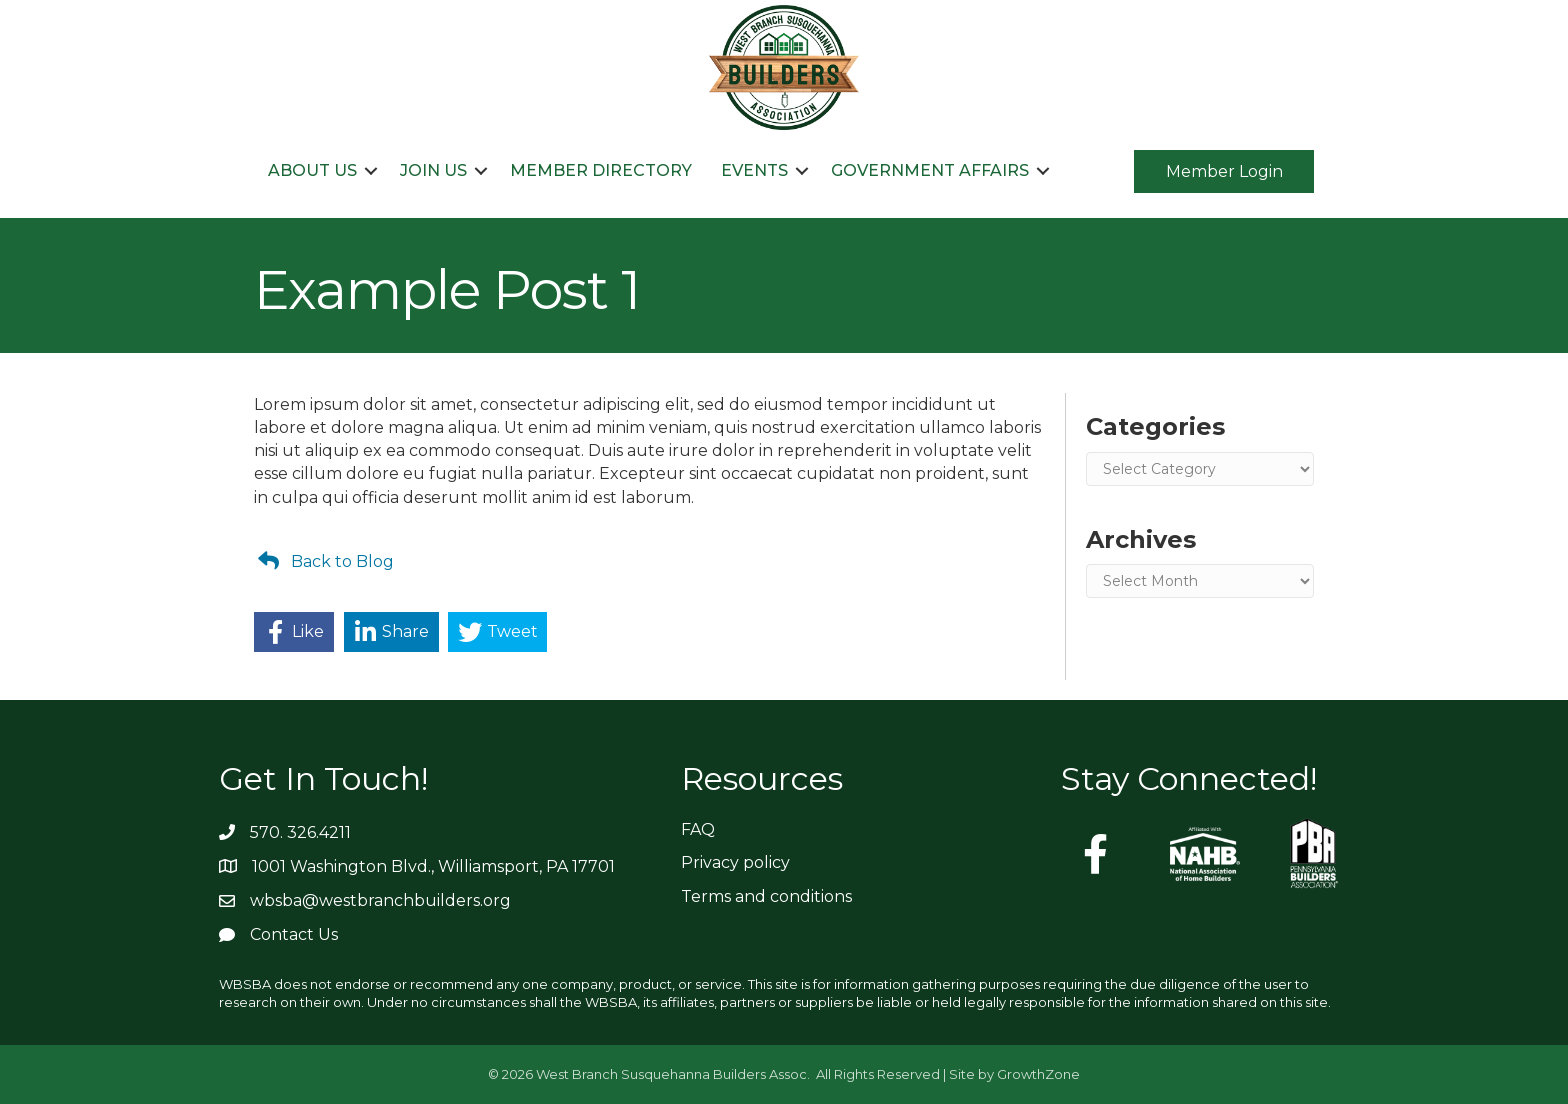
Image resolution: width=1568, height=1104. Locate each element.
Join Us (433, 170)
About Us (312, 170)
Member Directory (601, 170)
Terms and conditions (766, 896)
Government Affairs (930, 170)
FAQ (698, 829)
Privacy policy (735, 862)
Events (754, 170)
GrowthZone (1038, 1074)
